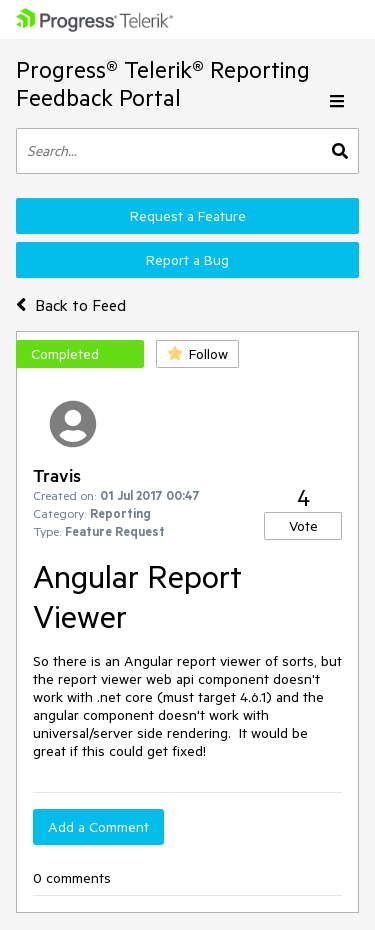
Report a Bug (187, 260)
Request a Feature (188, 216)
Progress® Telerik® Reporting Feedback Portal (163, 83)
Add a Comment (98, 827)
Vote (303, 526)
